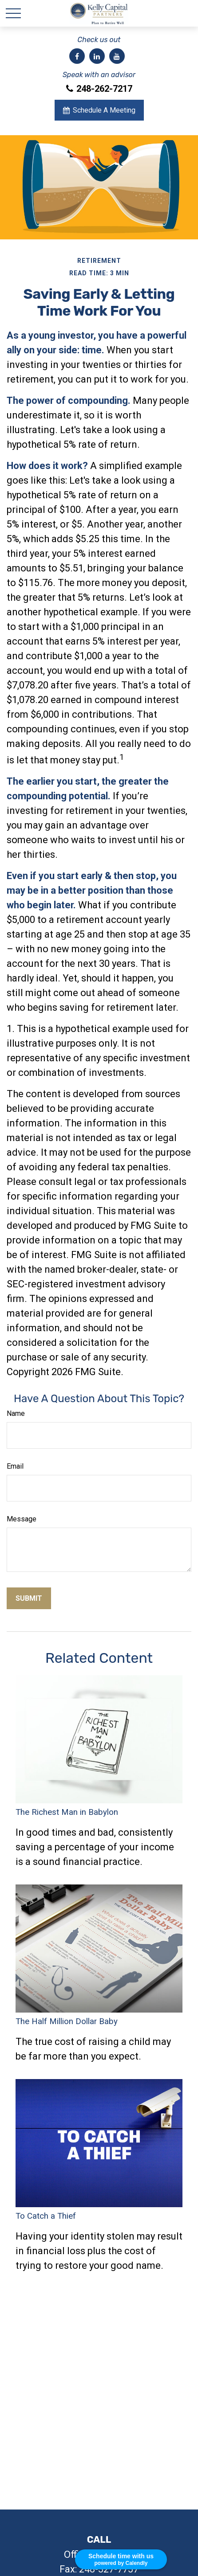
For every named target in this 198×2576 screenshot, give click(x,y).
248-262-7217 (99, 88)
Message (21, 1519)
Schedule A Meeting (99, 110)
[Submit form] (29, 1598)
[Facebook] (77, 56)
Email (15, 1466)
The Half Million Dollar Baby (67, 2021)
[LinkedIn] (97, 56)
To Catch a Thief (46, 2216)
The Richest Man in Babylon (67, 1812)
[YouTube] (117, 56)
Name (16, 1413)
